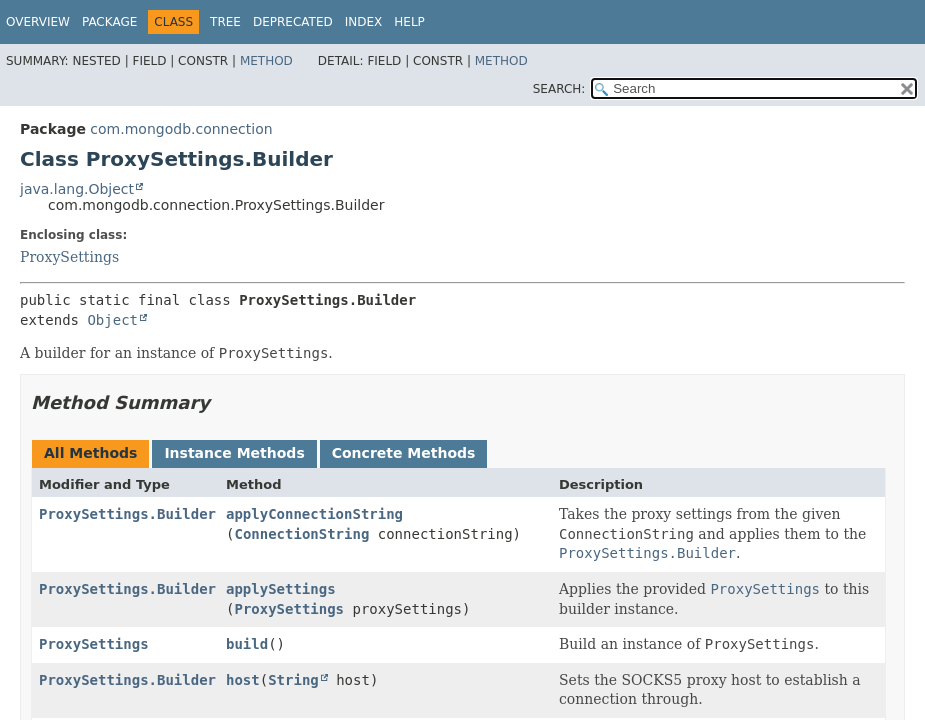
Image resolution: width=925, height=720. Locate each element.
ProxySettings (69, 257)
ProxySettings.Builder (127, 514)
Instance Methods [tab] (234, 453)
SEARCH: (559, 89)
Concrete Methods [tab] (404, 453)
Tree (225, 22)
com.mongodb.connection (181, 129)
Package (109, 22)
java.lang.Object (77, 189)
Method (266, 61)
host (243, 680)
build (247, 644)
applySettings (281, 589)
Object (112, 320)
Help (409, 22)
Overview (38, 22)
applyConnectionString (314, 514)
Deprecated (293, 22)
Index (364, 22)
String (293, 680)
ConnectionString (301, 534)
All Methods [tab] (90, 453)
